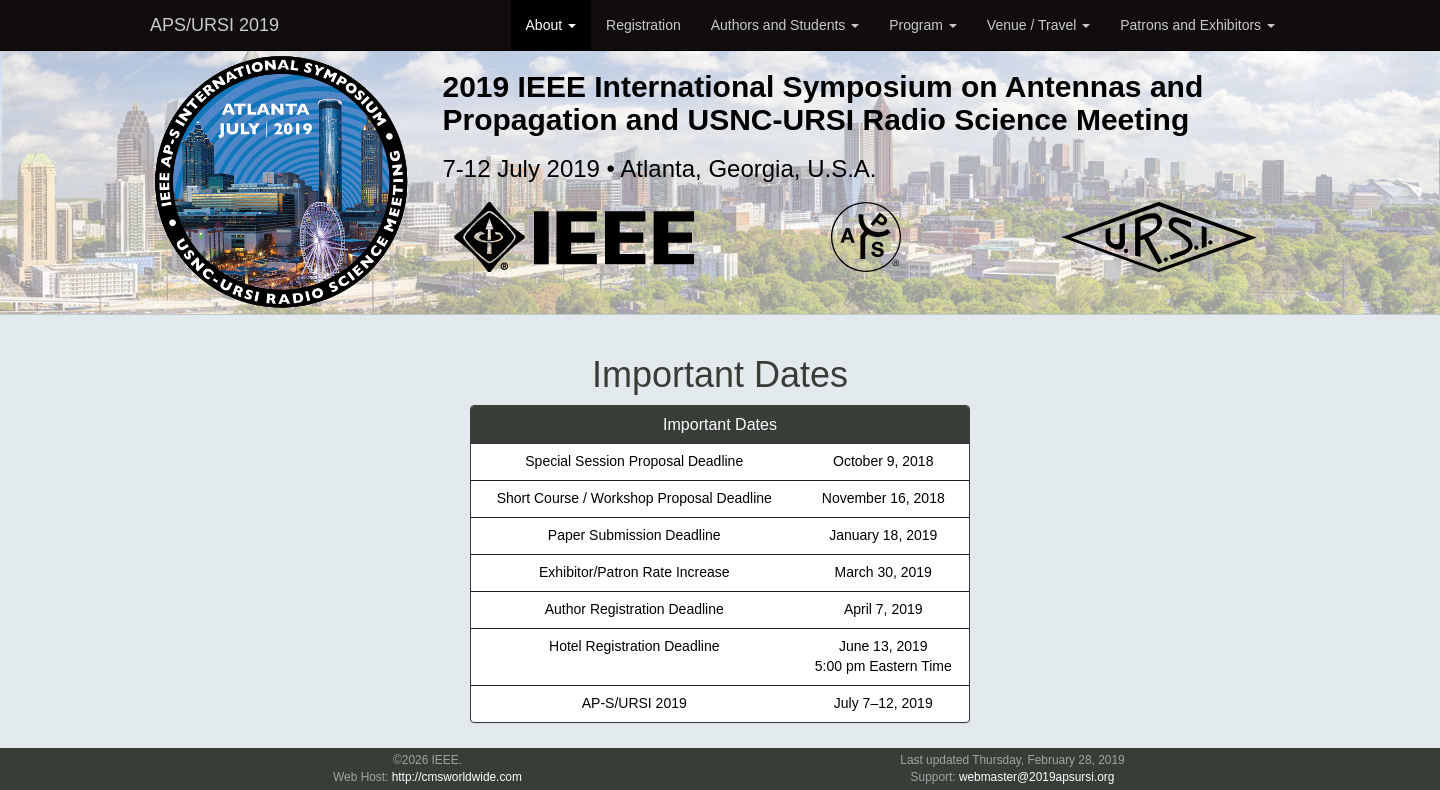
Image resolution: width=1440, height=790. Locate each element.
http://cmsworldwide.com (457, 777)
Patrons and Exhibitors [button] (1197, 25)
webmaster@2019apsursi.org (1037, 777)
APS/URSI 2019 (214, 25)
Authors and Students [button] (785, 25)
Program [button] (923, 25)
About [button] (551, 25)
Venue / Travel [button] (1038, 25)
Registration (643, 25)
